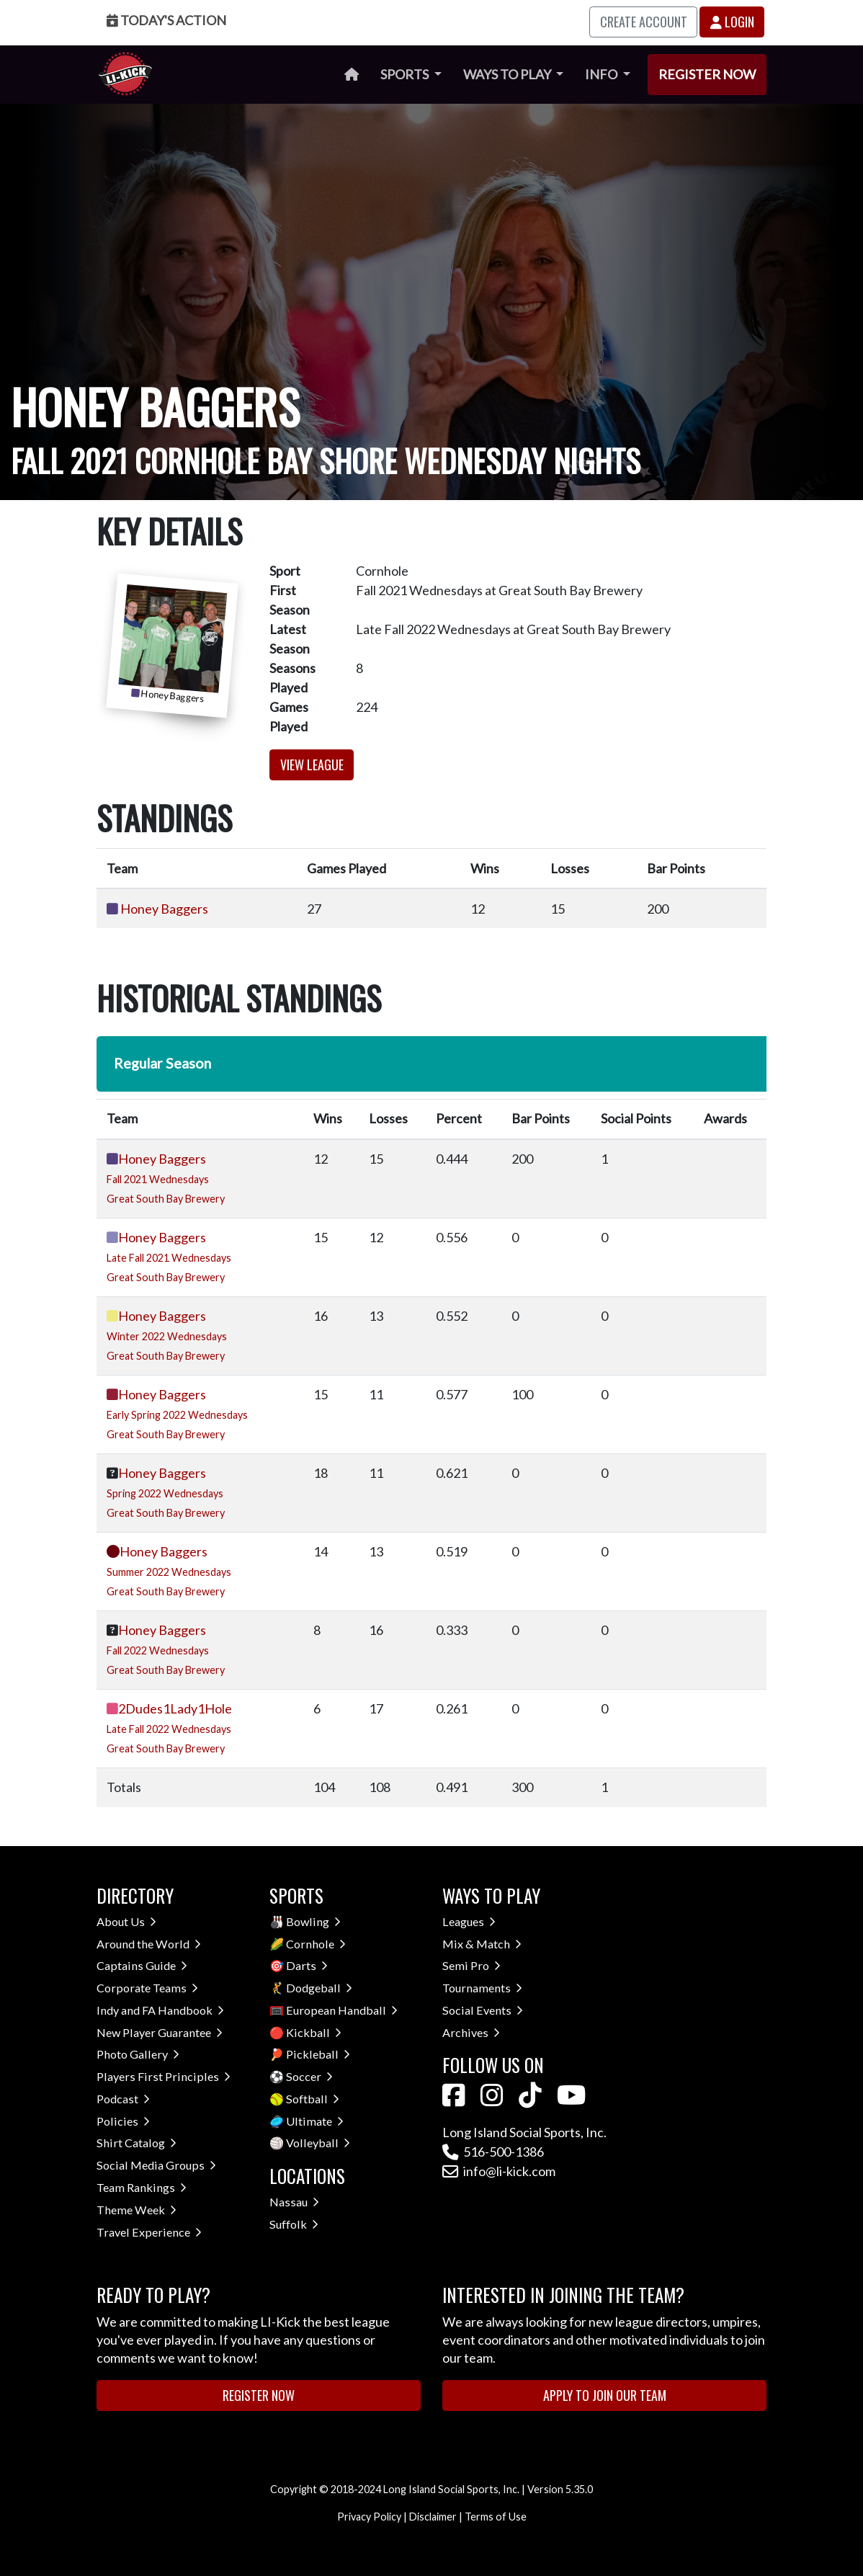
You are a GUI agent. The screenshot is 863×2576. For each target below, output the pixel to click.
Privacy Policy (369, 2516)
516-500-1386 (493, 2152)
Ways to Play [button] (508, 74)
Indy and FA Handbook (160, 2010)
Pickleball (318, 2054)
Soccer (309, 2076)
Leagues (469, 1921)
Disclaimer (433, 2516)
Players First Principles (164, 2076)
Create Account (643, 21)
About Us (126, 1921)
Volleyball (318, 2142)
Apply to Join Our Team (604, 2395)
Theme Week (136, 2209)
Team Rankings (142, 2187)
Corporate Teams (147, 1988)
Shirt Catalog (136, 2142)
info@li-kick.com (498, 2171)
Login (732, 21)
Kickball (313, 2032)
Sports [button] (405, 74)
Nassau (294, 2202)
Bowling (313, 1921)
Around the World (149, 1944)
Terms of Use (496, 2516)
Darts (307, 1965)
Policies (123, 2121)
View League (312, 764)
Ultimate (315, 2121)
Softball (312, 2098)
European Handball (342, 2010)
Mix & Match (482, 1944)
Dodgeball (319, 1988)
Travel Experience (149, 2232)
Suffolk (293, 2224)
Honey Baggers (164, 909)
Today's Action (166, 20)
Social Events (482, 2010)
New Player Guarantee (160, 2032)
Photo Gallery (138, 2054)
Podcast (123, 2098)
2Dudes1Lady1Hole (175, 1708)
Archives (471, 2032)
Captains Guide (142, 1965)
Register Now (707, 74)
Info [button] (602, 74)
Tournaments (482, 1988)
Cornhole (316, 1944)
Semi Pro (471, 1965)
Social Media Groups (156, 2165)
